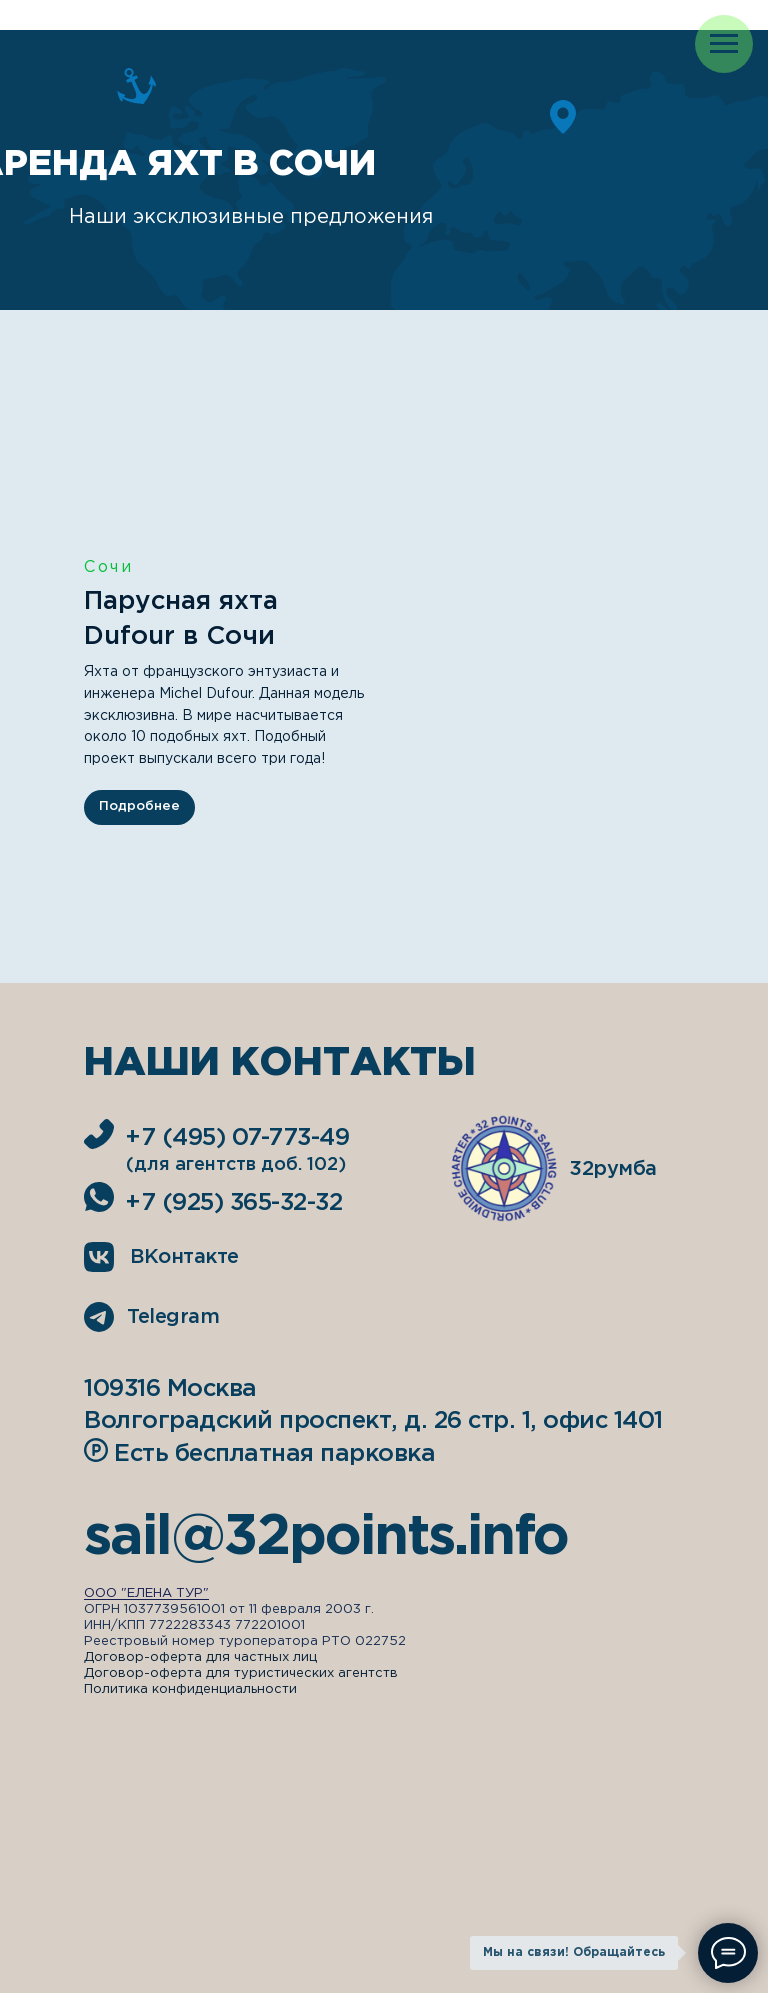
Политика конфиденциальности (190, 1689)
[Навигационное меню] (724, 44)
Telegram (173, 1317)
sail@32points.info (326, 1538)
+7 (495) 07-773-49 (237, 1138)
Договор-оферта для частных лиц (200, 1657)
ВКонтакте (184, 1257)
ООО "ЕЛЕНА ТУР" (146, 1593)
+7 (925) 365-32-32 (233, 1203)
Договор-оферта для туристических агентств (241, 1673)
